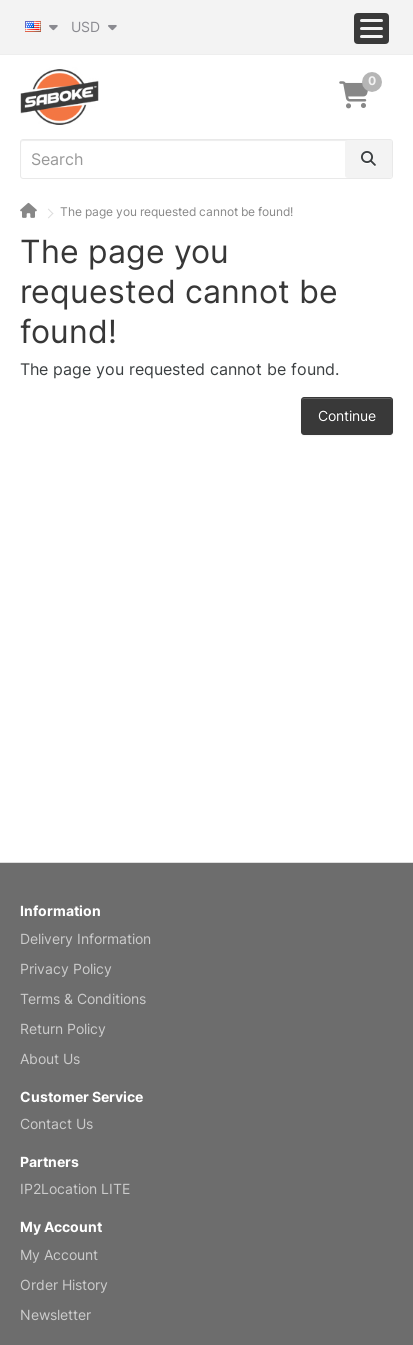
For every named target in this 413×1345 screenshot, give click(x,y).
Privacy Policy (66, 968)
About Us (50, 1058)
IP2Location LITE (75, 1188)
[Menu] (371, 28)
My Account (59, 1254)
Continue (347, 415)
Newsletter (55, 1314)
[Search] (368, 159)
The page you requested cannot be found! (176, 211)
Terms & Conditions (83, 998)
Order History (64, 1284)
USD (94, 26)
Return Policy (63, 1028)
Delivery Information (85, 938)
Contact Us (56, 1123)
